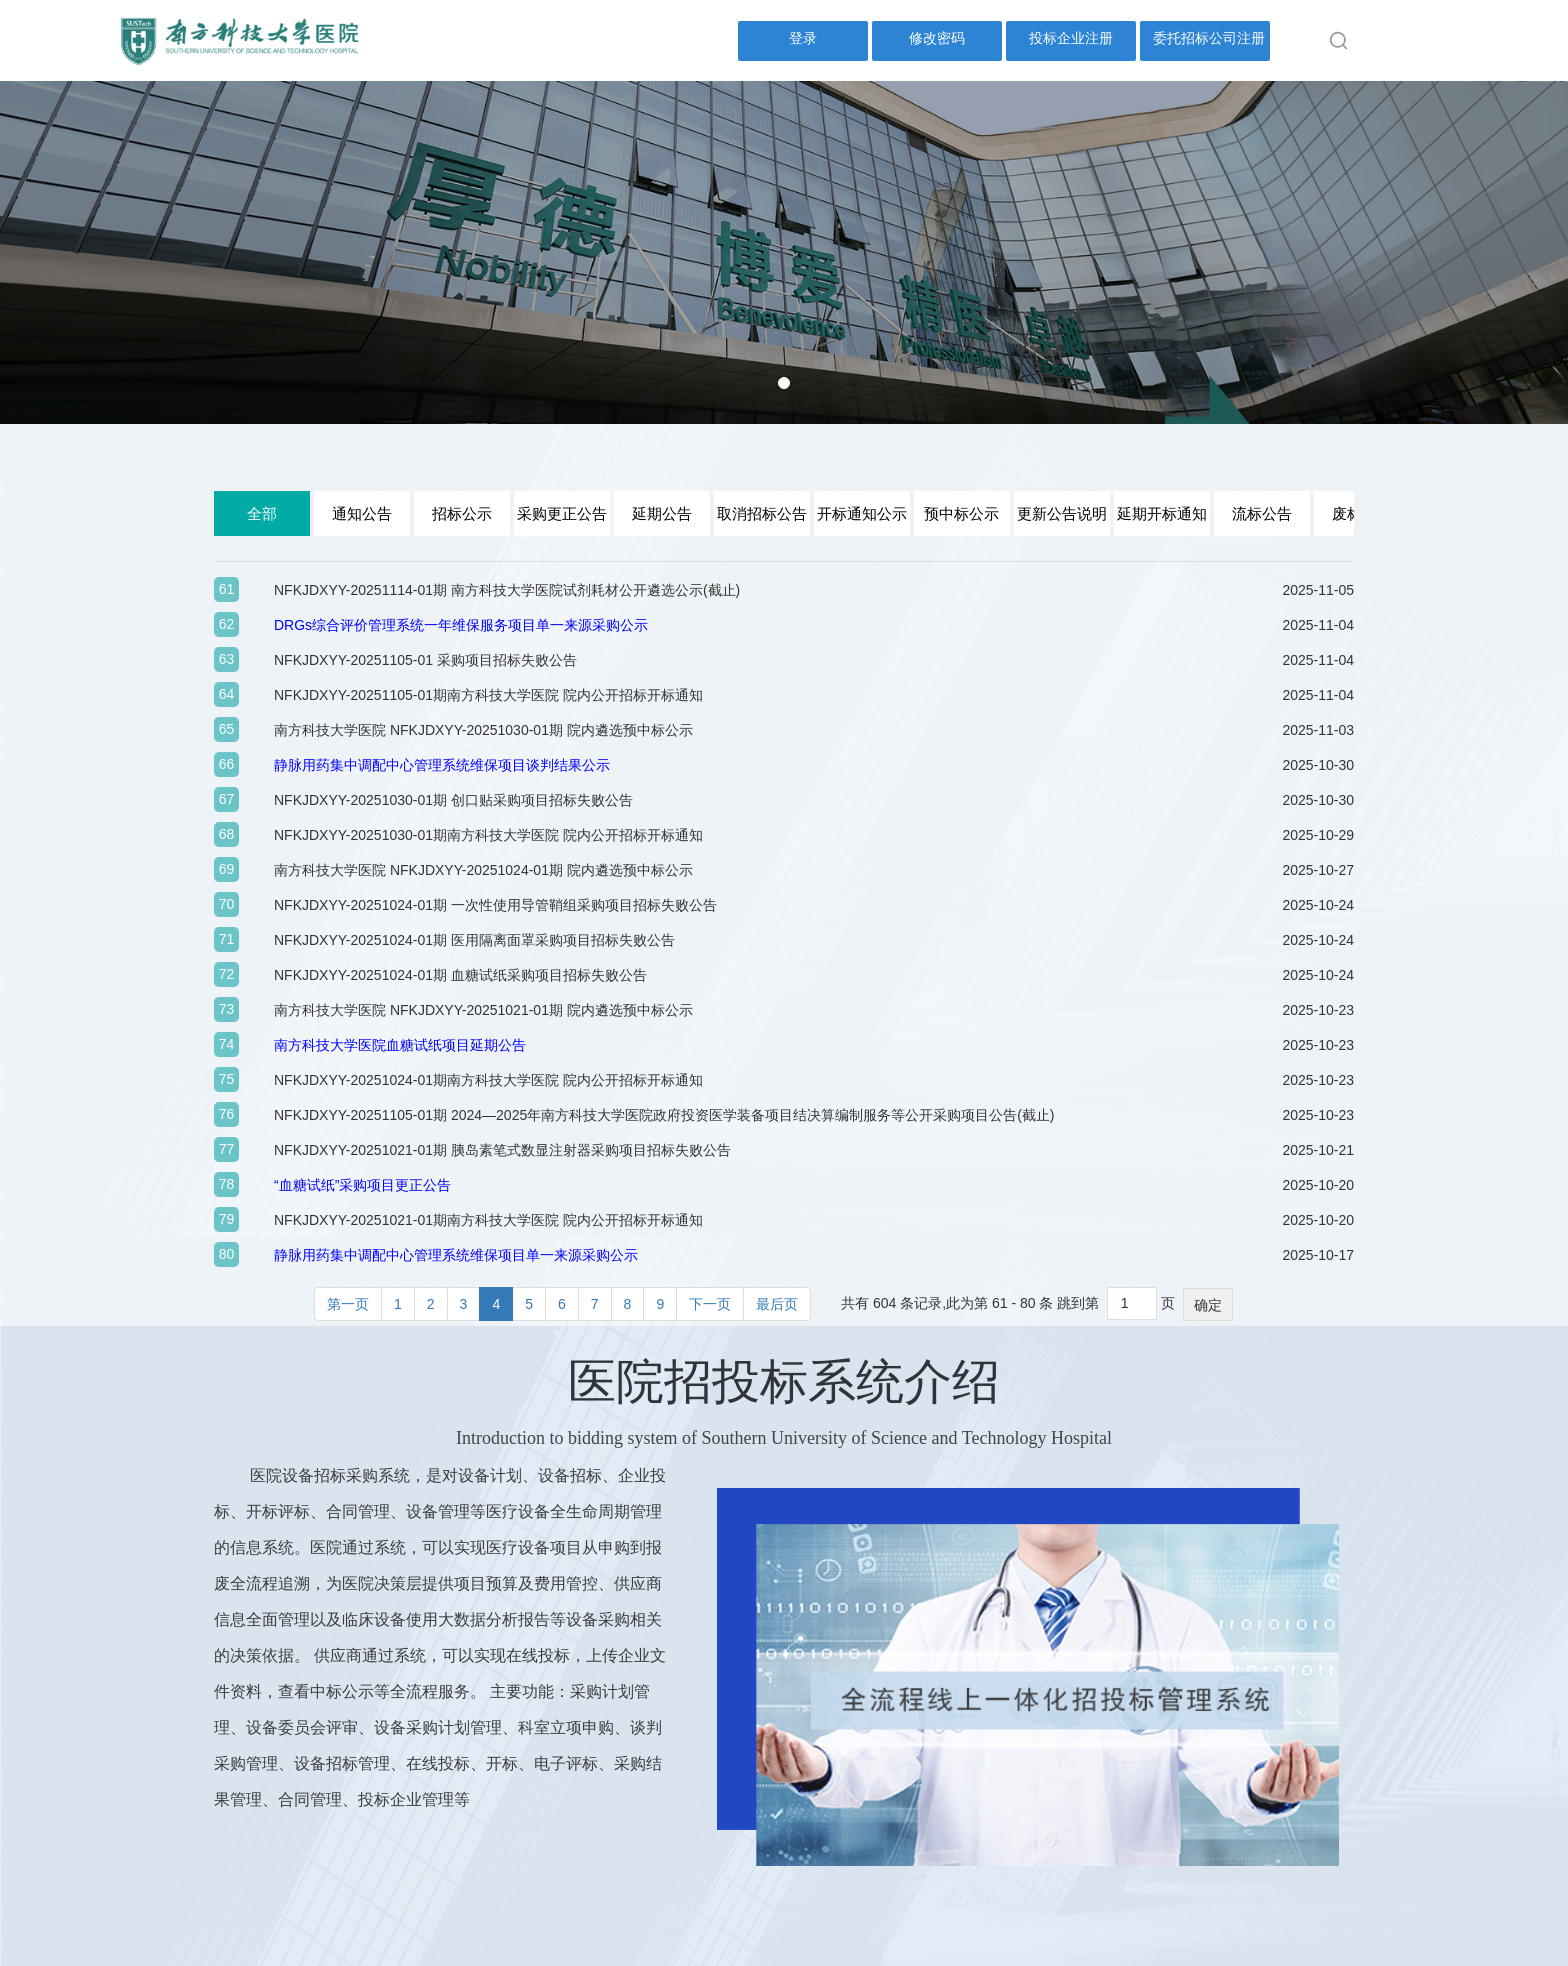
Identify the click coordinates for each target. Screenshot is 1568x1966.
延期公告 (662, 513)
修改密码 (937, 38)
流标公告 (1262, 513)
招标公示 (462, 513)
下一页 (710, 1304)
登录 (803, 38)
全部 (262, 513)
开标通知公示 (862, 513)
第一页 (348, 1304)
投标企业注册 (1071, 38)
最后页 (777, 1304)
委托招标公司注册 (1209, 38)
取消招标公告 (762, 513)
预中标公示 (961, 513)
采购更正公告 (562, 513)
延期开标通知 (1162, 513)
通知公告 (362, 513)
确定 (1208, 1305)
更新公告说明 (1062, 513)
